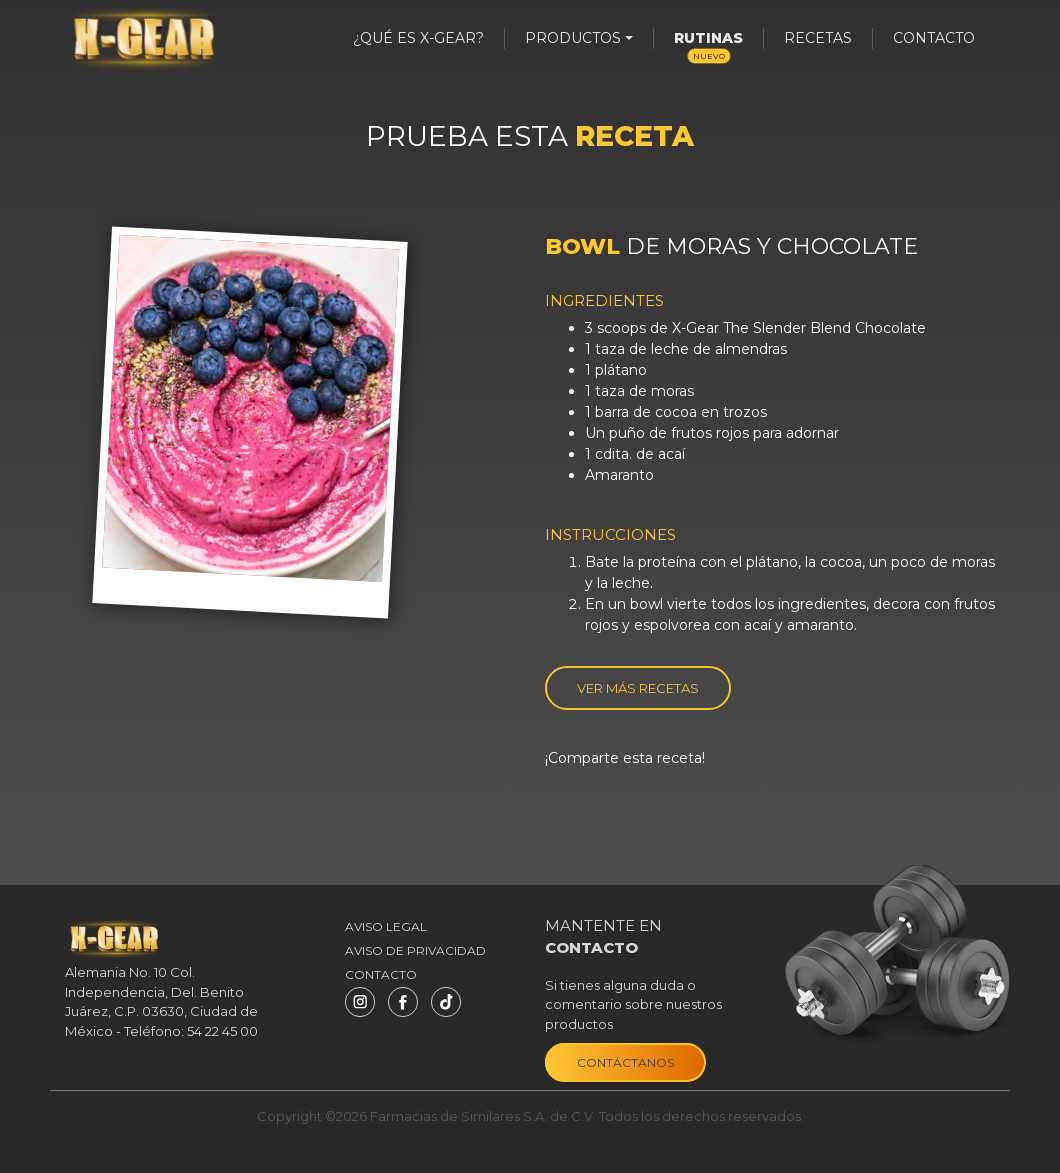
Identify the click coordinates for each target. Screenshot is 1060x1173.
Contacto (934, 38)
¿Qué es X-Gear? (418, 38)
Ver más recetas (638, 688)
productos (573, 38)
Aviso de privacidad (415, 950)
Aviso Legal (386, 926)
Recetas (818, 38)
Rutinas (708, 46)
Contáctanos (625, 1062)
